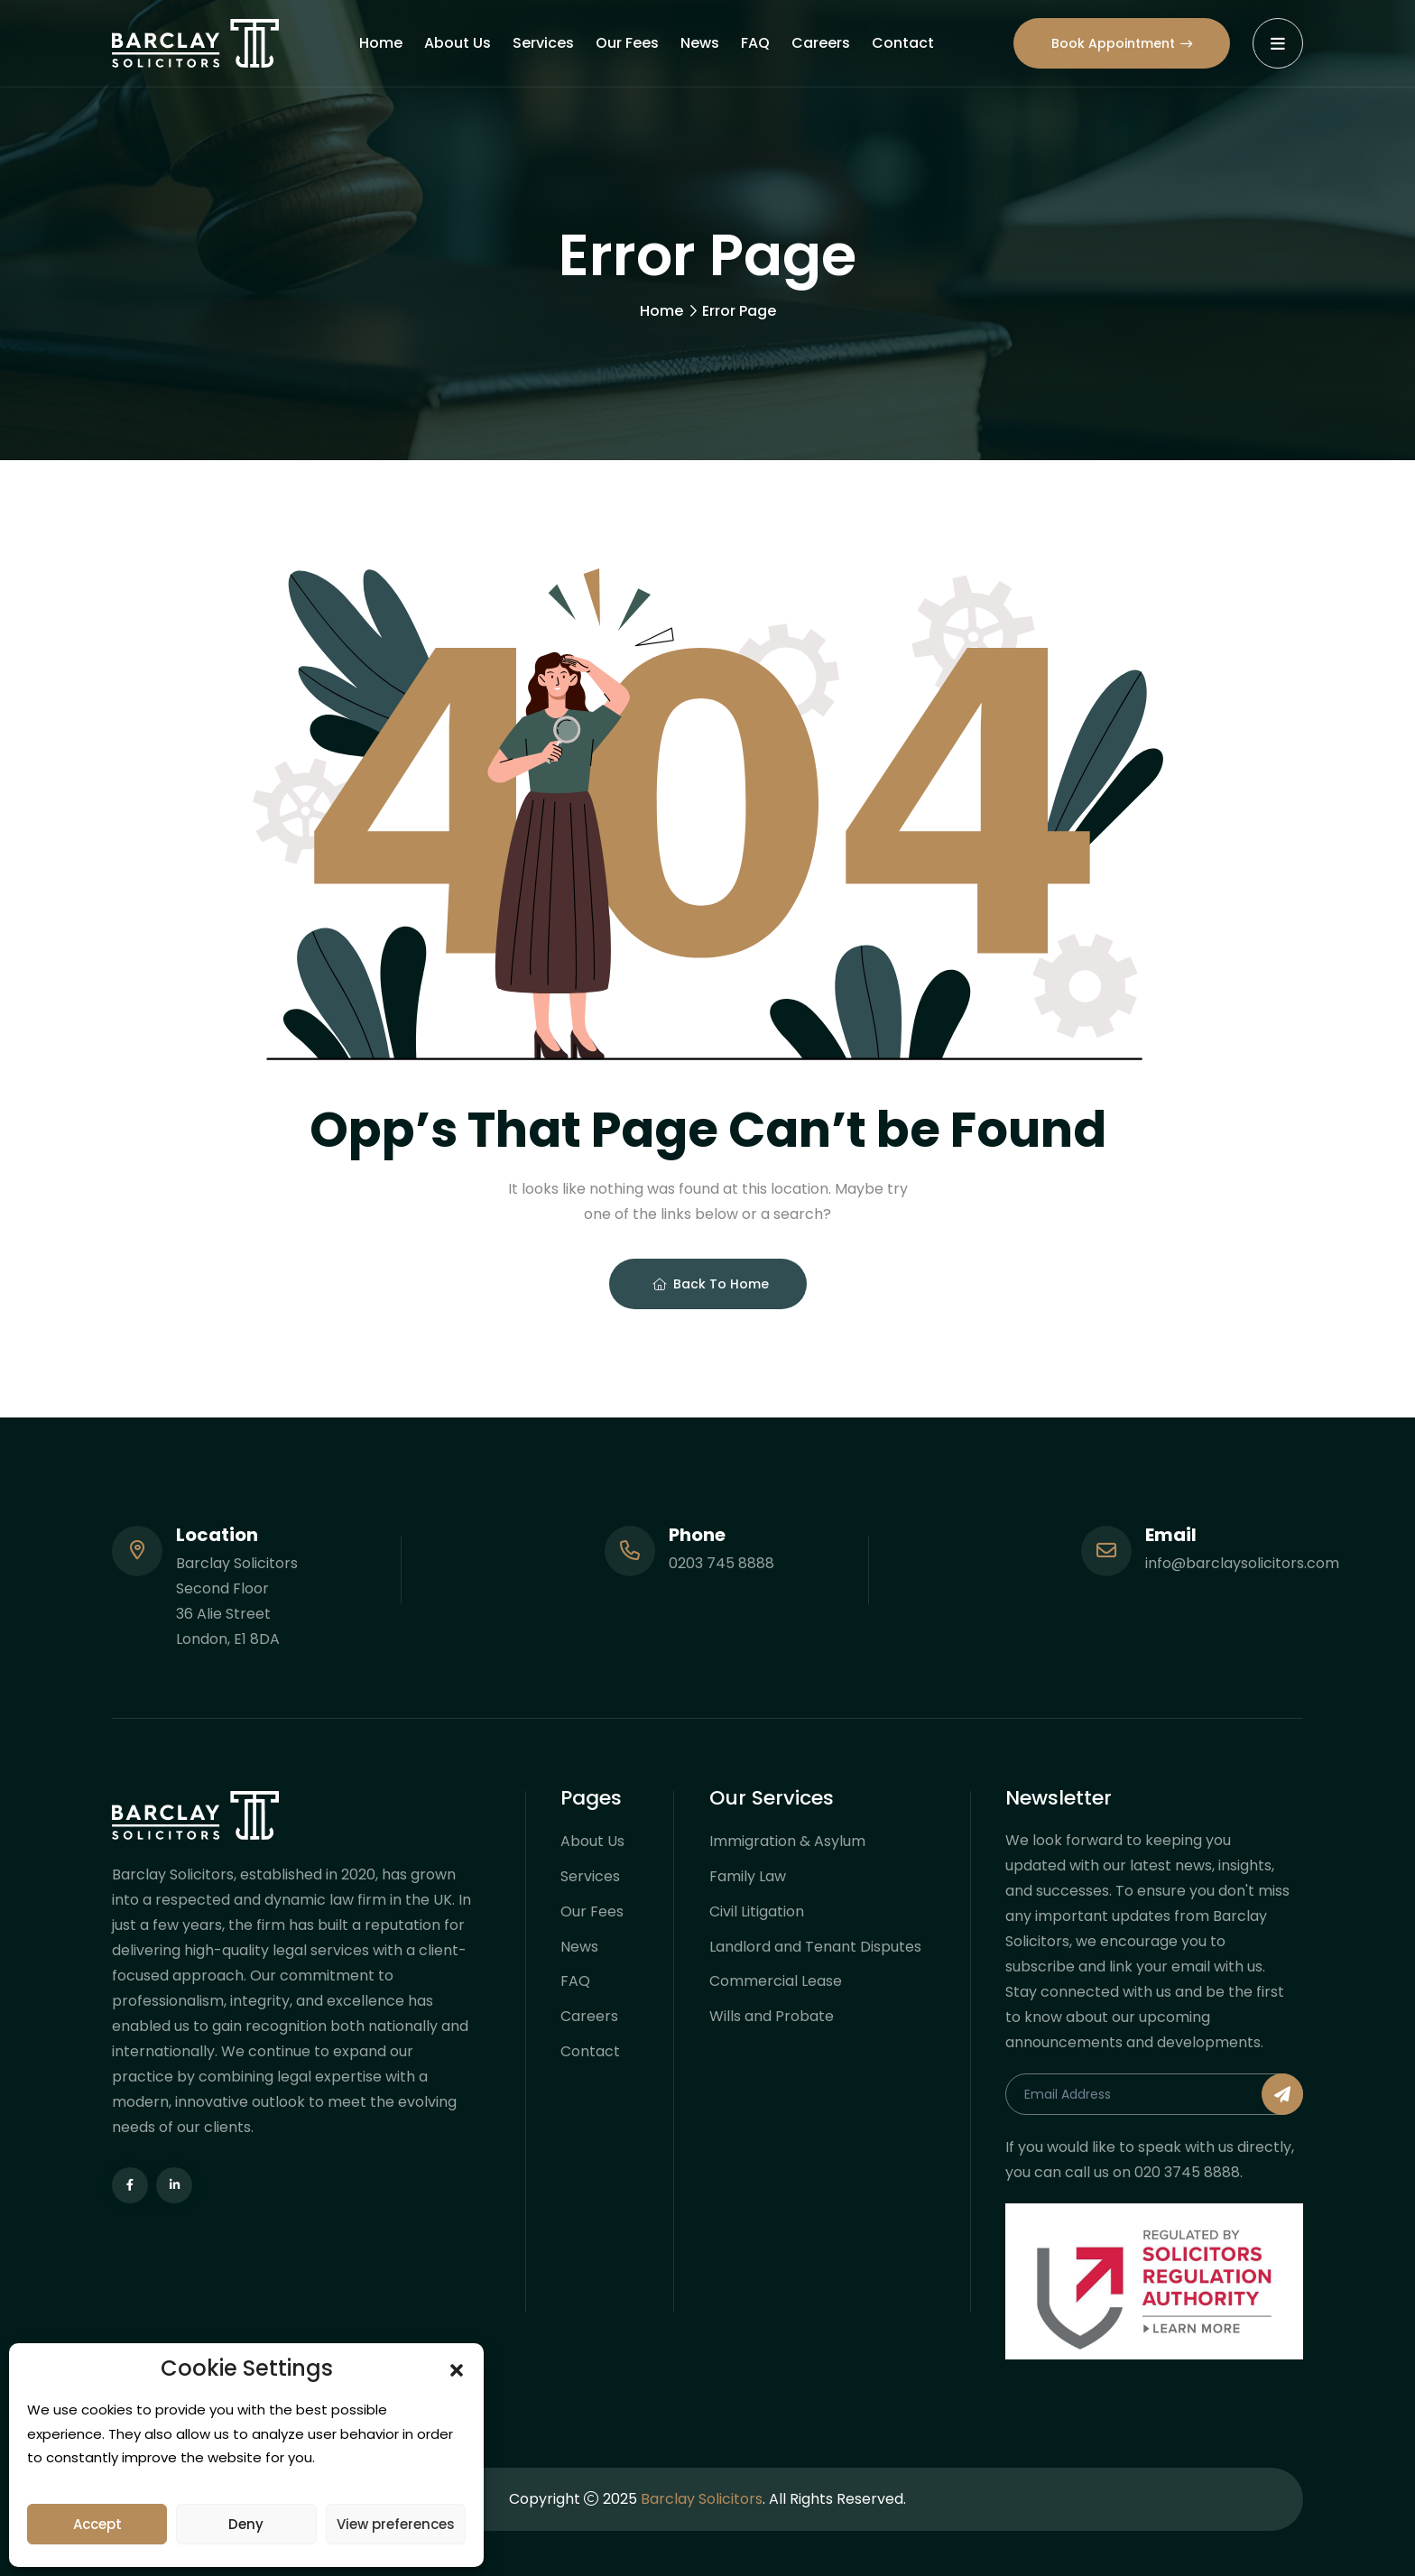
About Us (457, 42)
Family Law (747, 1876)
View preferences (396, 2524)
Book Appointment (1121, 43)
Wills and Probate (771, 2017)
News (699, 42)
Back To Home (710, 1284)
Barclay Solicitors (702, 2498)
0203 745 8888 (721, 1563)
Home (380, 42)
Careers (820, 42)
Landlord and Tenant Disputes (815, 1946)
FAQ (755, 42)
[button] (457, 2368)
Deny (246, 2524)
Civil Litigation (756, 1911)
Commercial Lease (775, 1981)
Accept (97, 2524)
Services (543, 42)
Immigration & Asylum (787, 1841)
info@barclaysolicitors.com (1242, 1563)
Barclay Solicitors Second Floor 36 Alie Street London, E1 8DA (237, 1601)
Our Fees (627, 42)
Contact (903, 42)
